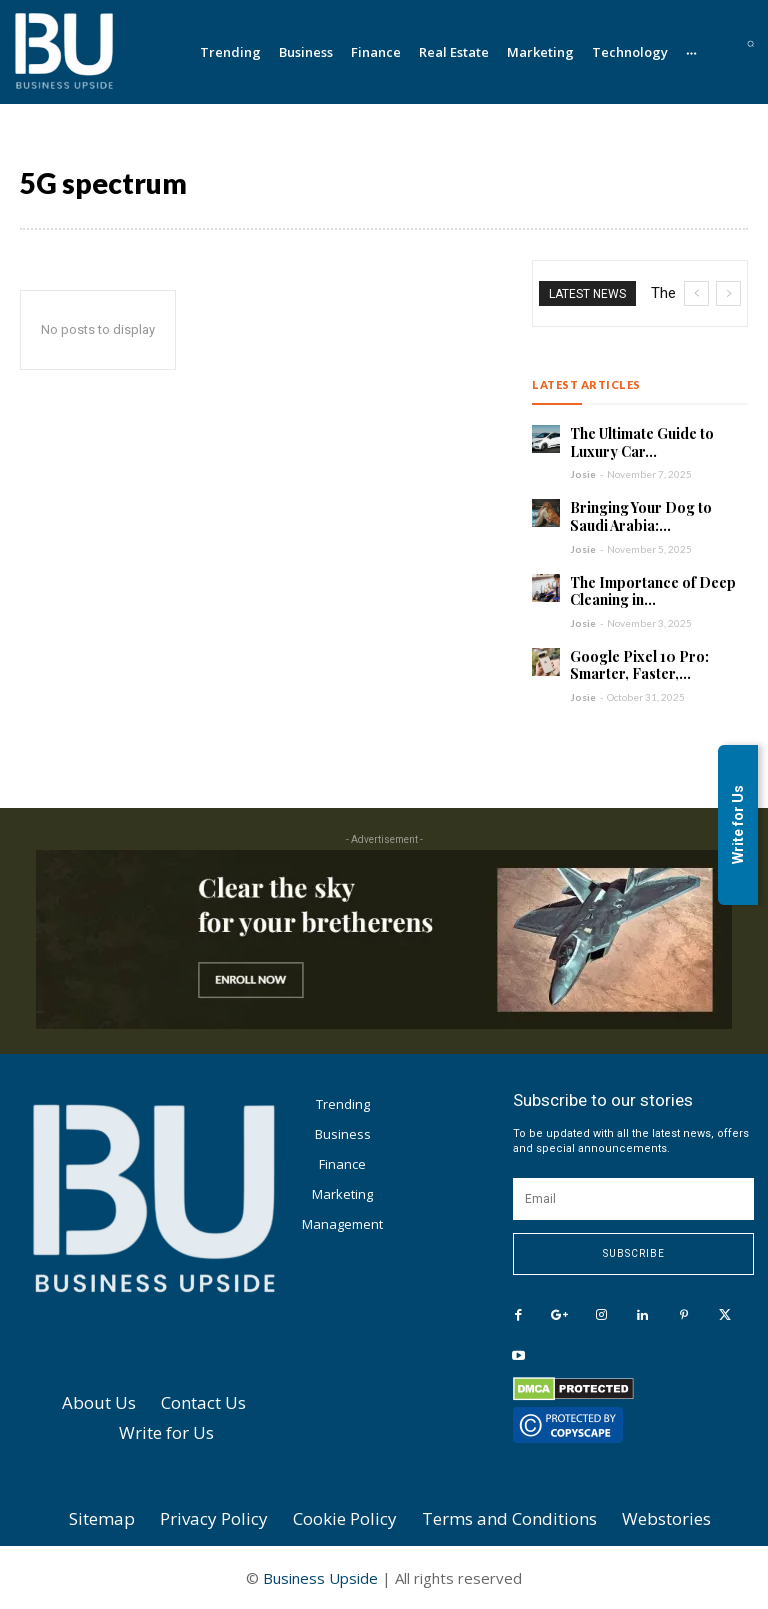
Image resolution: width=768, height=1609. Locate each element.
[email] (633, 1198)
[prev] (696, 293)
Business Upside (320, 1577)
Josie (583, 474)
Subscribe (634, 1252)
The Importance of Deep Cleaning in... (653, 590)
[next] (728, 293)
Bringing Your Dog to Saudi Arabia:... (641, 516)
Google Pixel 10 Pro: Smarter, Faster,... (639, 664)
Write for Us (738, 824)
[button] (750, 43)
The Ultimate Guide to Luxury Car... (642, 442)
